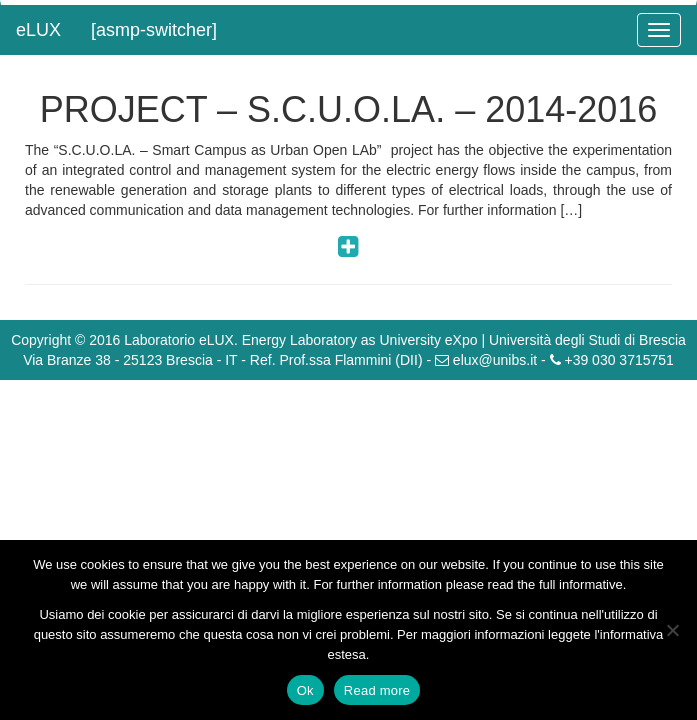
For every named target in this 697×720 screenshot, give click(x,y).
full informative (581, 584)
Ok (305, 690)
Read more (377, 690)
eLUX (38, 30)
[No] (672, 630)
